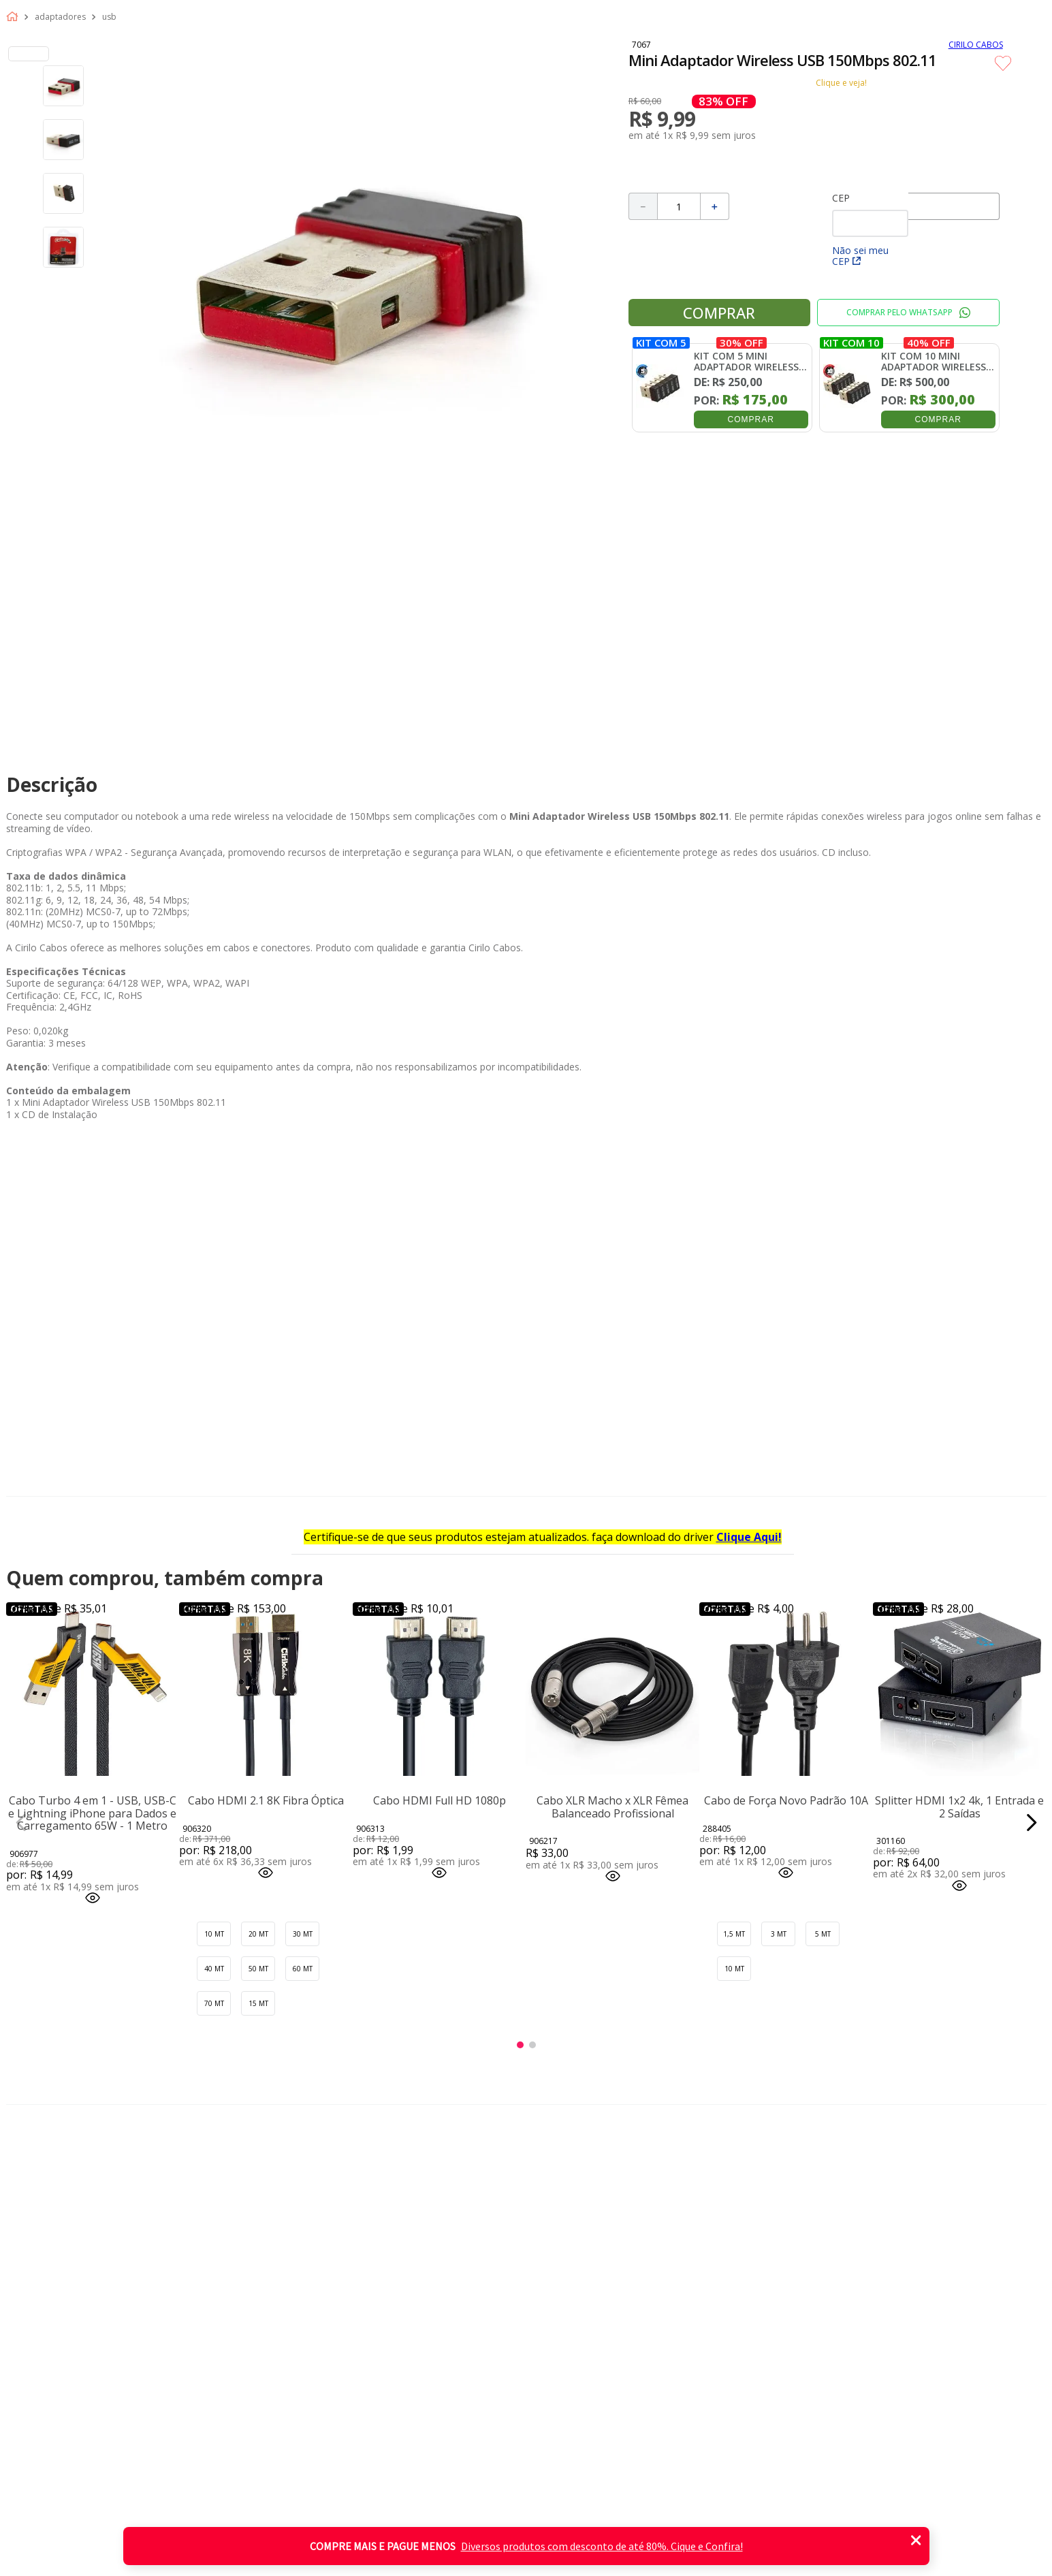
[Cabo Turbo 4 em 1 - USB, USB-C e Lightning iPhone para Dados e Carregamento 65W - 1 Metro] (93, 1822)
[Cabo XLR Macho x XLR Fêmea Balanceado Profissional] (612, 1822)
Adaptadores (60, 17)
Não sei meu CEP (860, 256)
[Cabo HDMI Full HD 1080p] (439, 1822)
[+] (715, 206)
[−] (642, 206)
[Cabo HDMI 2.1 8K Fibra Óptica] (266, 1822)
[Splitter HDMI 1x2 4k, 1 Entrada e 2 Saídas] (960, 1822)
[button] (92, 1898)
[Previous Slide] (21, 1822)
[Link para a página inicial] (15, 17)
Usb (109, 17)
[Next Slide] (1031, 1822)
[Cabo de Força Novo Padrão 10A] (786, 1822)
